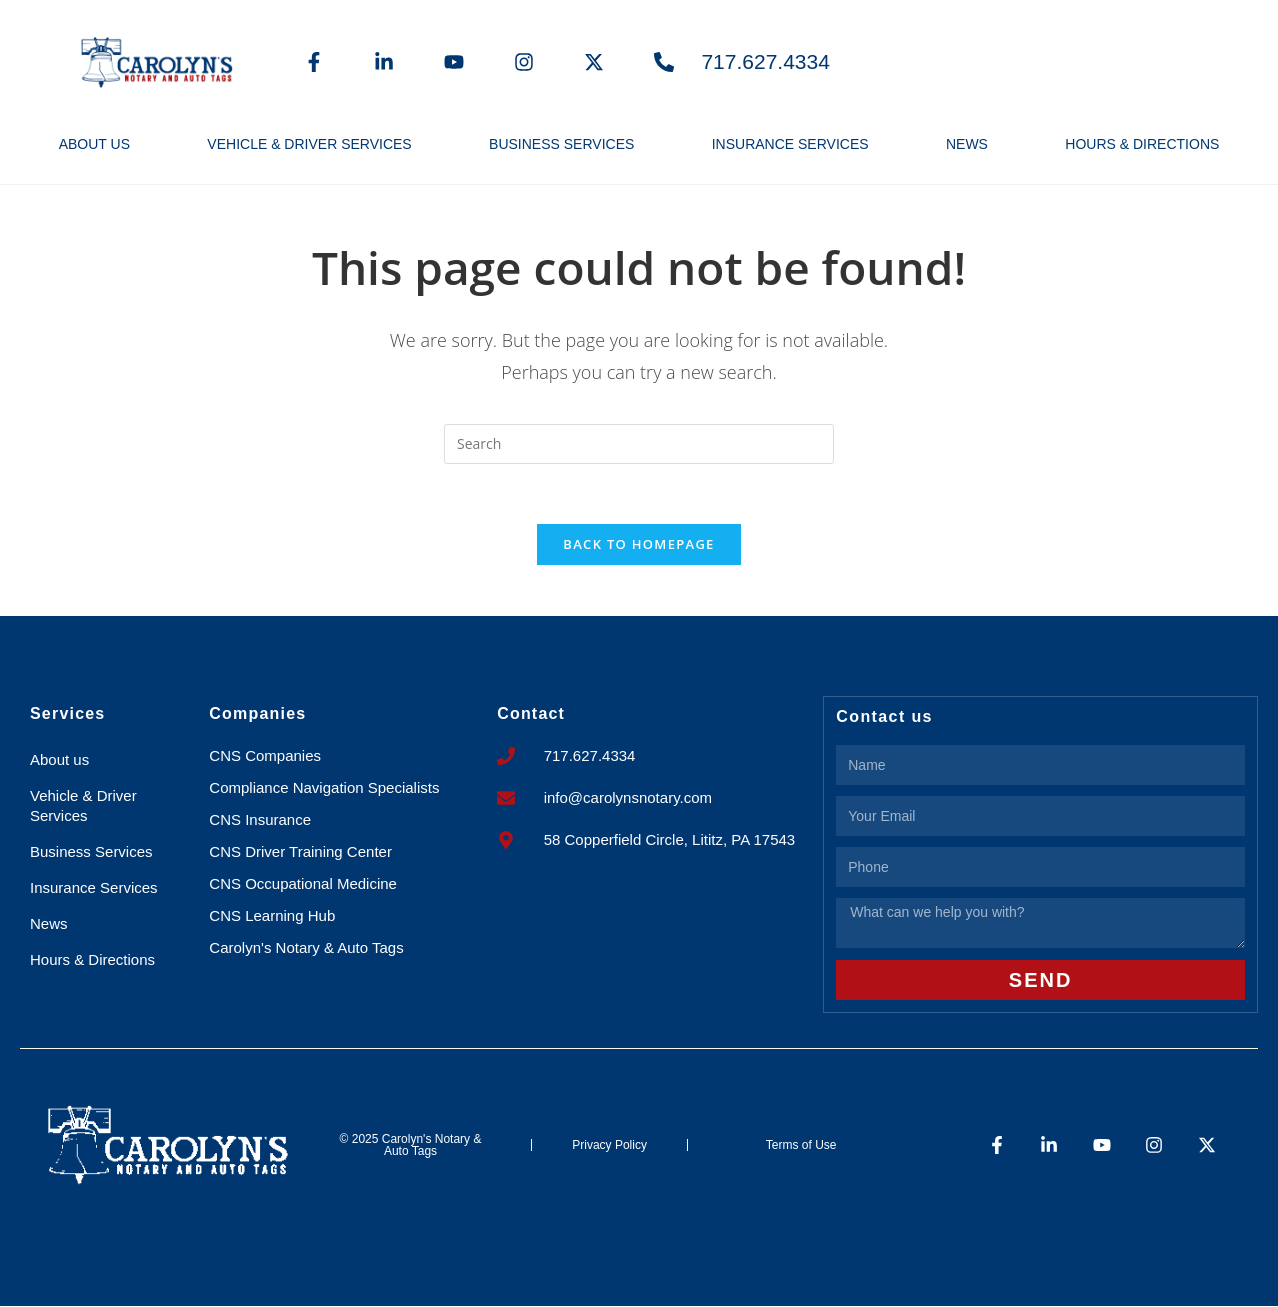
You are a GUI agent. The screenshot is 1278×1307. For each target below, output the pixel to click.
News (967, 144)
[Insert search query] (639, 444)
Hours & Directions (1142, 144)
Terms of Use (801, 1145)
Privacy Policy (609, 1145)
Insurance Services (790, 144)
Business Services (561, 144)
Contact (531, 714)
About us (94, 144)
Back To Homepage (638, 545)
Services (67, 714)
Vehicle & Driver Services (309, 144)
